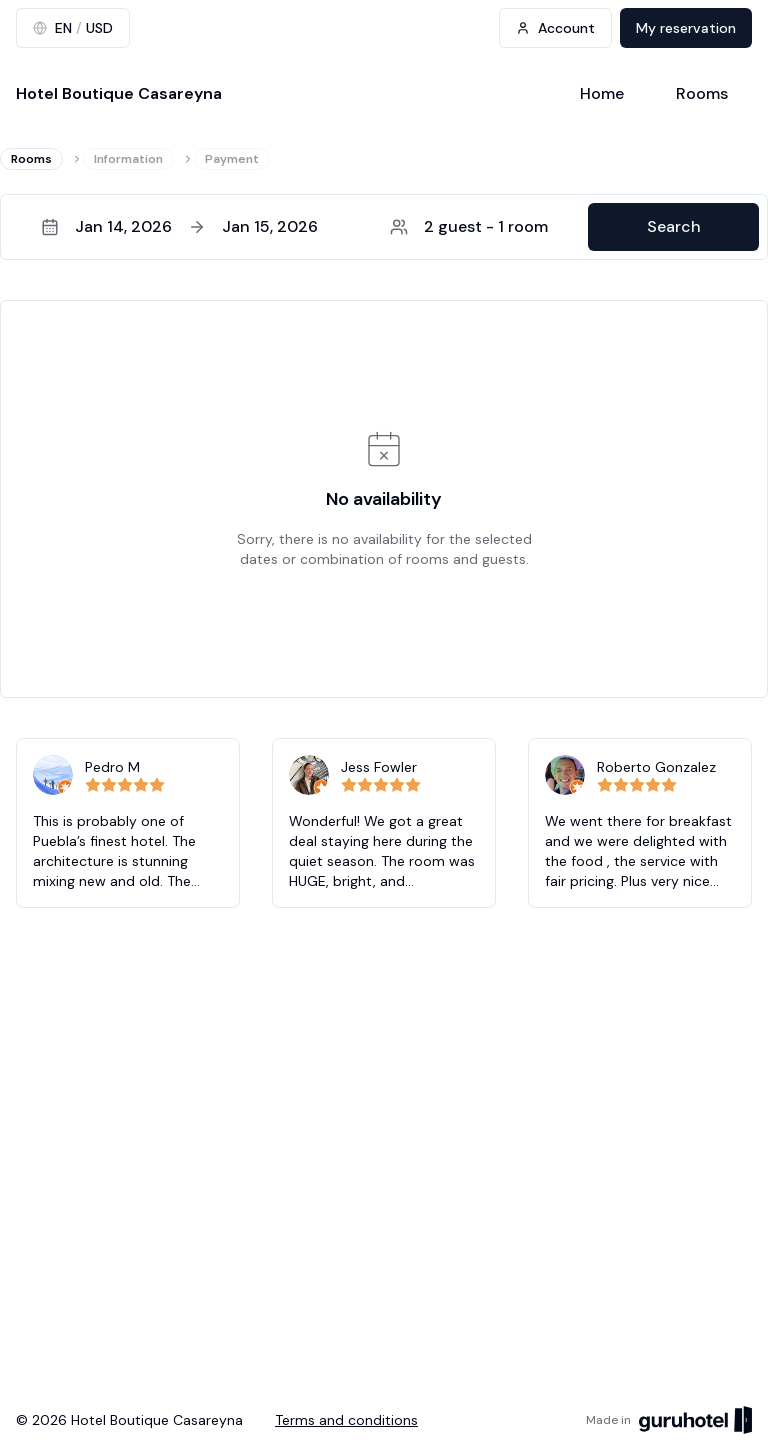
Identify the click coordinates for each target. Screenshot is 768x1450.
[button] (384, 227)
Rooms (702, 93)
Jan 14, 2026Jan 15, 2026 (179, 226)
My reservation (686, 28)
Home (602, 93)
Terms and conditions (346, 1420)
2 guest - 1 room (469, 226)
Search (674, 226)
